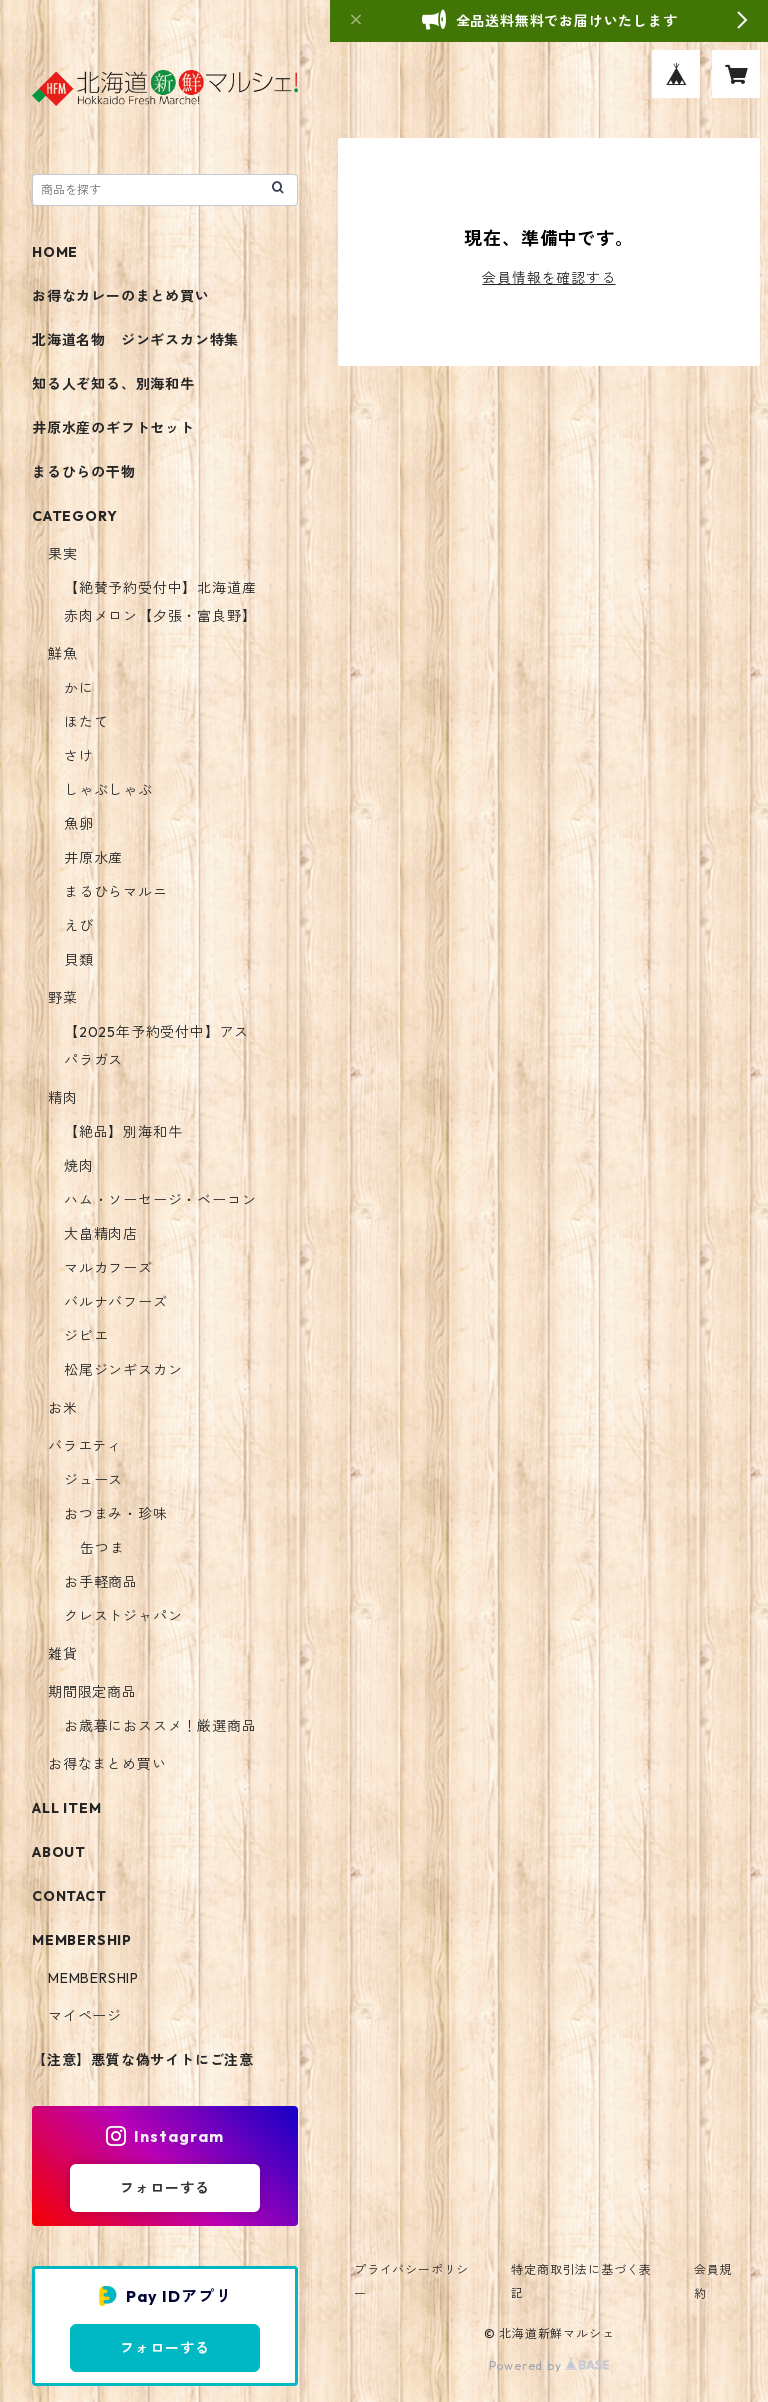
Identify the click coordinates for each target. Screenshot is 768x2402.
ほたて (86, 722)
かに (79, 688)
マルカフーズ (108, 1268)
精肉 (63, 1098)
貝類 (79, 960)
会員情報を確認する (548, 278)
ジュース (93, 1480)
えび (79, 926)
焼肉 (79, 1166)
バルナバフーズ (116, 1302)
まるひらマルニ (116, 892)
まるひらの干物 (84, 472)
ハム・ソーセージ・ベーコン (160, 1200)
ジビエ (86, 1336)
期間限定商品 (92, 1692)
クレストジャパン (123, 1616)
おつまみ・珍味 (116, 1514)
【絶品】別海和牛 (123, 1132)
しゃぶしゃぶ (108, 790)
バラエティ (85, 1446)
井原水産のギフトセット (113, 428)
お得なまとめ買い (107, 1764)
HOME (55, 252)
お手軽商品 (101, 1582)
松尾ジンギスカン (123, 1370)
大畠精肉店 (101, 1234)
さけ (79, 756)
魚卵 (79, 824)
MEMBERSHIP (93, 1978)
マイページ (85, 2016)
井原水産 (93, 858)
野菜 (63, 998)
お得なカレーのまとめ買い (121, 296)
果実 (63, 554)
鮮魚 (63, 654)
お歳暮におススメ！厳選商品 (160, 1726)
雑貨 (63, 1654)
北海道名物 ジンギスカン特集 (135, 340)
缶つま (102, 1548)
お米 (63, 1408)
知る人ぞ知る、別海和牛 (113, 384)
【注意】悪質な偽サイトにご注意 (143, 2060)
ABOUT (59, 1852)
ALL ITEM (66, 1808)
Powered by (549, 2365)
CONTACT (69, 1896)
